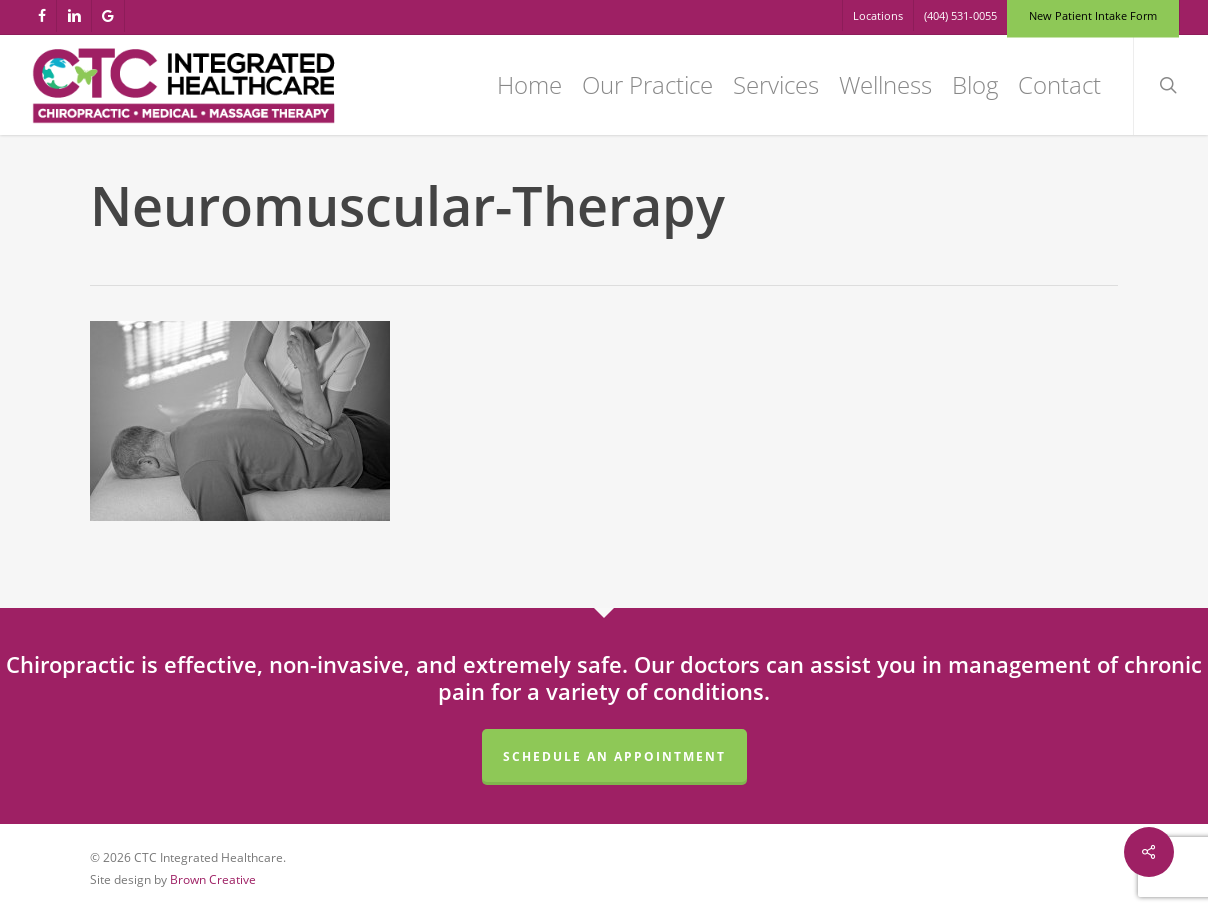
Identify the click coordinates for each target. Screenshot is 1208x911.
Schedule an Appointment (614, 756)
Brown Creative (213, 879)
